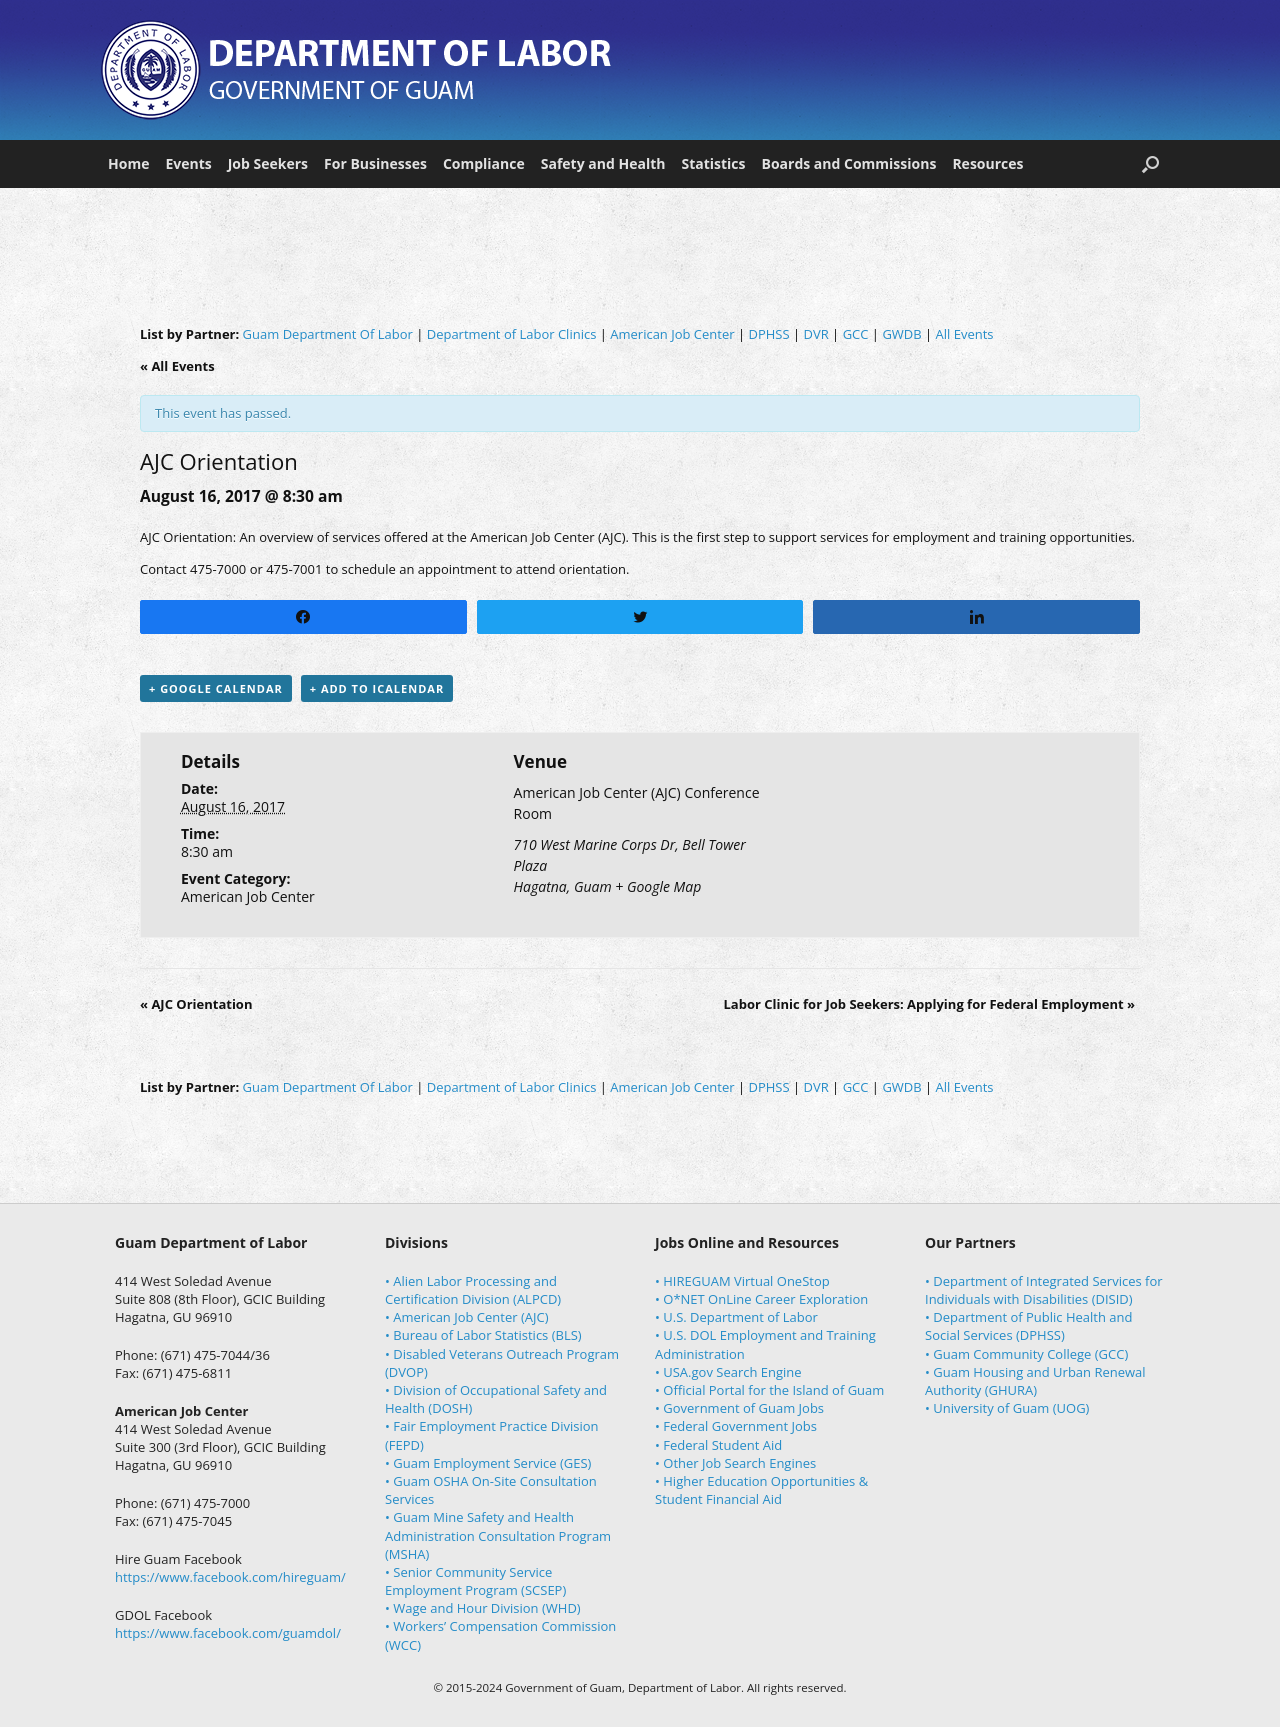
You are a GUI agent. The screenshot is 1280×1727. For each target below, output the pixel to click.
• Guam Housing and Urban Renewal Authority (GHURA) (1035, 1381)
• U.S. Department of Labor (736, 1317)
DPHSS (768, 334)
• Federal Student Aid (718, 1445)
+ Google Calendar (216, 688)
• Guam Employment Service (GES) (488, 1463)
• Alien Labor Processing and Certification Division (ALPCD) (473, 1290)
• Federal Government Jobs (736, 1426)
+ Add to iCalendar (377, 688)
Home (128, 163)
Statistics (713, 163)
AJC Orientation (196, 1004)
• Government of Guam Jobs (739, 1408)
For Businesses (375, 163)
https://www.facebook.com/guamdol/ (228, 1633)
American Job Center (672, 334)
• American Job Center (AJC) (467, 1317)
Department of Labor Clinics (512, 334)
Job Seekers (268, 163)
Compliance (484, 163)
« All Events (177, 366)
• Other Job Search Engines (735, 1463)
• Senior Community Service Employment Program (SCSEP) (475, 1581)
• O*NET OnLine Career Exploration (761, 1299)
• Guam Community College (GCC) (1026, 1354)
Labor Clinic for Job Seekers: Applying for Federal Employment (929, 1004)
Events (188, 163)
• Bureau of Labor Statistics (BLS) (483, 1335)
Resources (987, 163)
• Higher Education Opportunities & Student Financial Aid (761, 1490)
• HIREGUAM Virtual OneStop (742, 1281)
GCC (856, 334)
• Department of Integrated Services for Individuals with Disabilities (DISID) (1044, 1290)
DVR (816, 334)
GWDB (901, 334)
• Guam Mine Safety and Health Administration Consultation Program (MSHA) (498, 1535)
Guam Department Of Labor (328, 334)
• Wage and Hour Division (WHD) (483, 1608)
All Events (965, 334)
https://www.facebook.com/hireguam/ (230, 1577)
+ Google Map (658, 886)
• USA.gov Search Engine (728, 1372)
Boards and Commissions (849, 163)
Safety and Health (603, 163)
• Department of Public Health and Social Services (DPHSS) (1028, 1326)
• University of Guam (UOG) (1007, 1408)
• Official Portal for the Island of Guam (769, 1390)
